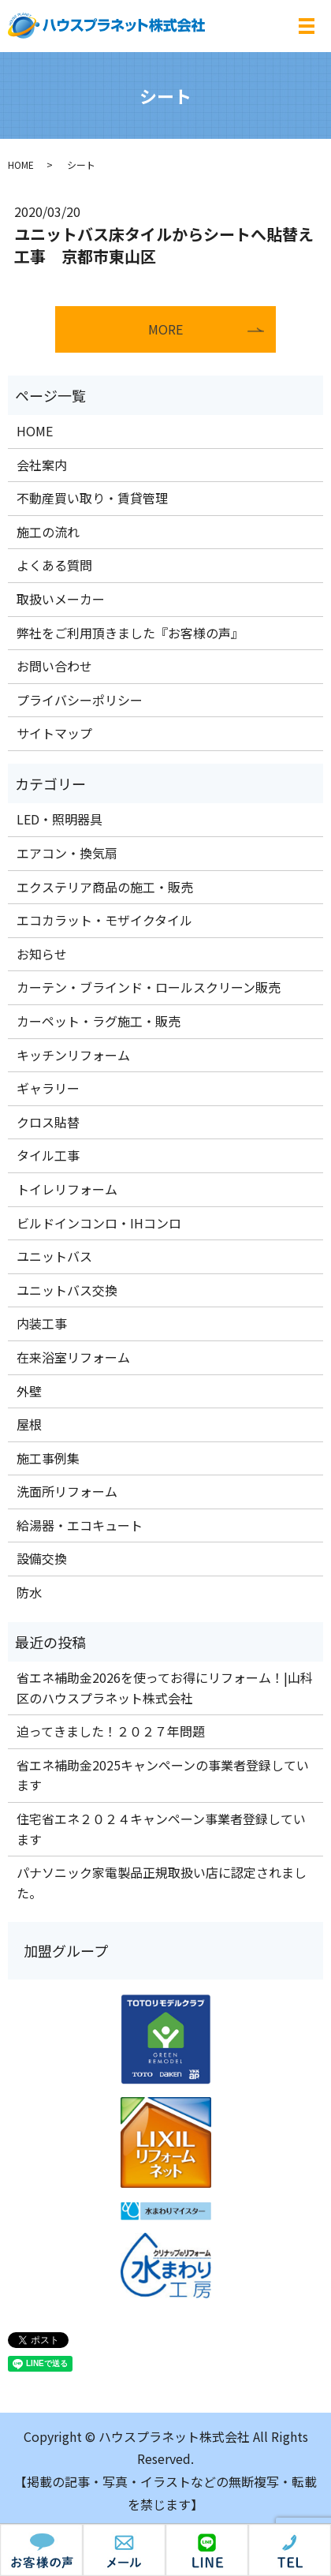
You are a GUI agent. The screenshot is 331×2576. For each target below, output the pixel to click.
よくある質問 (54, 564)
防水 (29, 1592)
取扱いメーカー (61, 598)
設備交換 (42, 1558)
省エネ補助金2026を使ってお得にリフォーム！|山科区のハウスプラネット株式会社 (165, 1687)
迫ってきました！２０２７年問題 (111, 1731)
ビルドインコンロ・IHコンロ (99, 1222)
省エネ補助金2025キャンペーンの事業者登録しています (163, 1775)
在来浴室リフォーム (73, 1357)
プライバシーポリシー (80, 699)
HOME (21, 164)
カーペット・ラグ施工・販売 (98, 1020)
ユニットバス (54, 1256)
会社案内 (42, 464)
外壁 (29, 1390)
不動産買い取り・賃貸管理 (92, 497)
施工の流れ (48, 531)
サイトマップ (54, 732)
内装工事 (42, 1323)
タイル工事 (48, 1155)
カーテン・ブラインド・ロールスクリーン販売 (149, 987)
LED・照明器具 (59, 818)
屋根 (29, 1424)
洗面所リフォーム (67, 1491)
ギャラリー (48, 1088)
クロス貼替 (48, 1121)
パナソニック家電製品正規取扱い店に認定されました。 (162, 1882)
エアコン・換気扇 (67, 852)
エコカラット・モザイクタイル (104, 919)
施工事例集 (48, 1458)
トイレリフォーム (67, 1189)
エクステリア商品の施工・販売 (105, 886)
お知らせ (42, 953)
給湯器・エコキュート (80, 1525)
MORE (165, 329)
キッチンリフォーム (73, 1054)
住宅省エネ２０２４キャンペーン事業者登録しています (161, 1829)
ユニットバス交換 (67, 1290)
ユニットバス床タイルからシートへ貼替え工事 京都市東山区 (164, 244)
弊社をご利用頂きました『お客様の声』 (130, 632)
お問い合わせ (54, 665)
